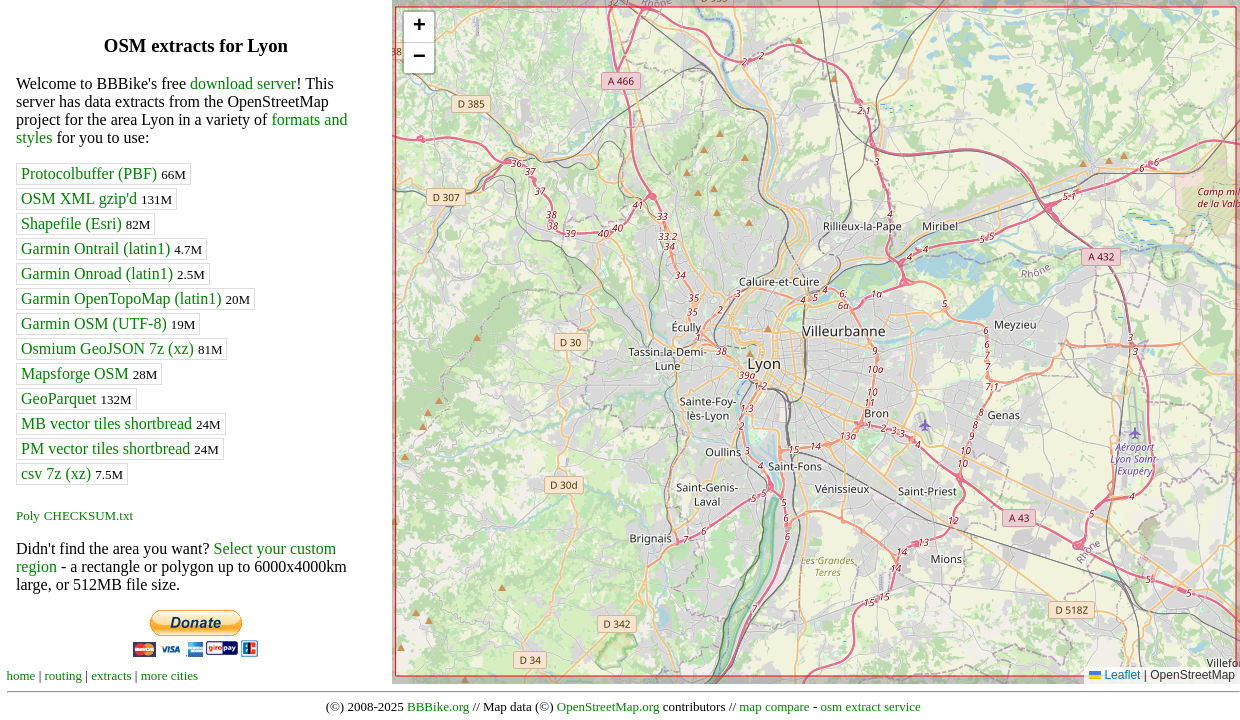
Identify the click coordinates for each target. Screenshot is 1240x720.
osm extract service (870, 706)
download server (243, 83)
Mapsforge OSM (89, 373)
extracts (111, 675)
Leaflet (1114, 675)
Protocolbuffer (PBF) (103, 173)
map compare (774, 706)
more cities (169, 675)
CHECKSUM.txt (88, 515)
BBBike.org (438, 706)
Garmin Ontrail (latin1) (111, 248)
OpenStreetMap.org (608, 706)
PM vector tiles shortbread (120, 448)
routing (64, 675)
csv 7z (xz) (72, 473)
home (21, 675)
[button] (419, 27)
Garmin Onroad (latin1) (113, 273)
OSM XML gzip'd (96, 198)
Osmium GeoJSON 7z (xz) (121, 348)
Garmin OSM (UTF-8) (108, 323)
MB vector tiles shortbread (121, 423)
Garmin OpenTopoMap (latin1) (135, 298)
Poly (28, 515)
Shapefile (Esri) (85, 223)
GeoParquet (76, 398)
